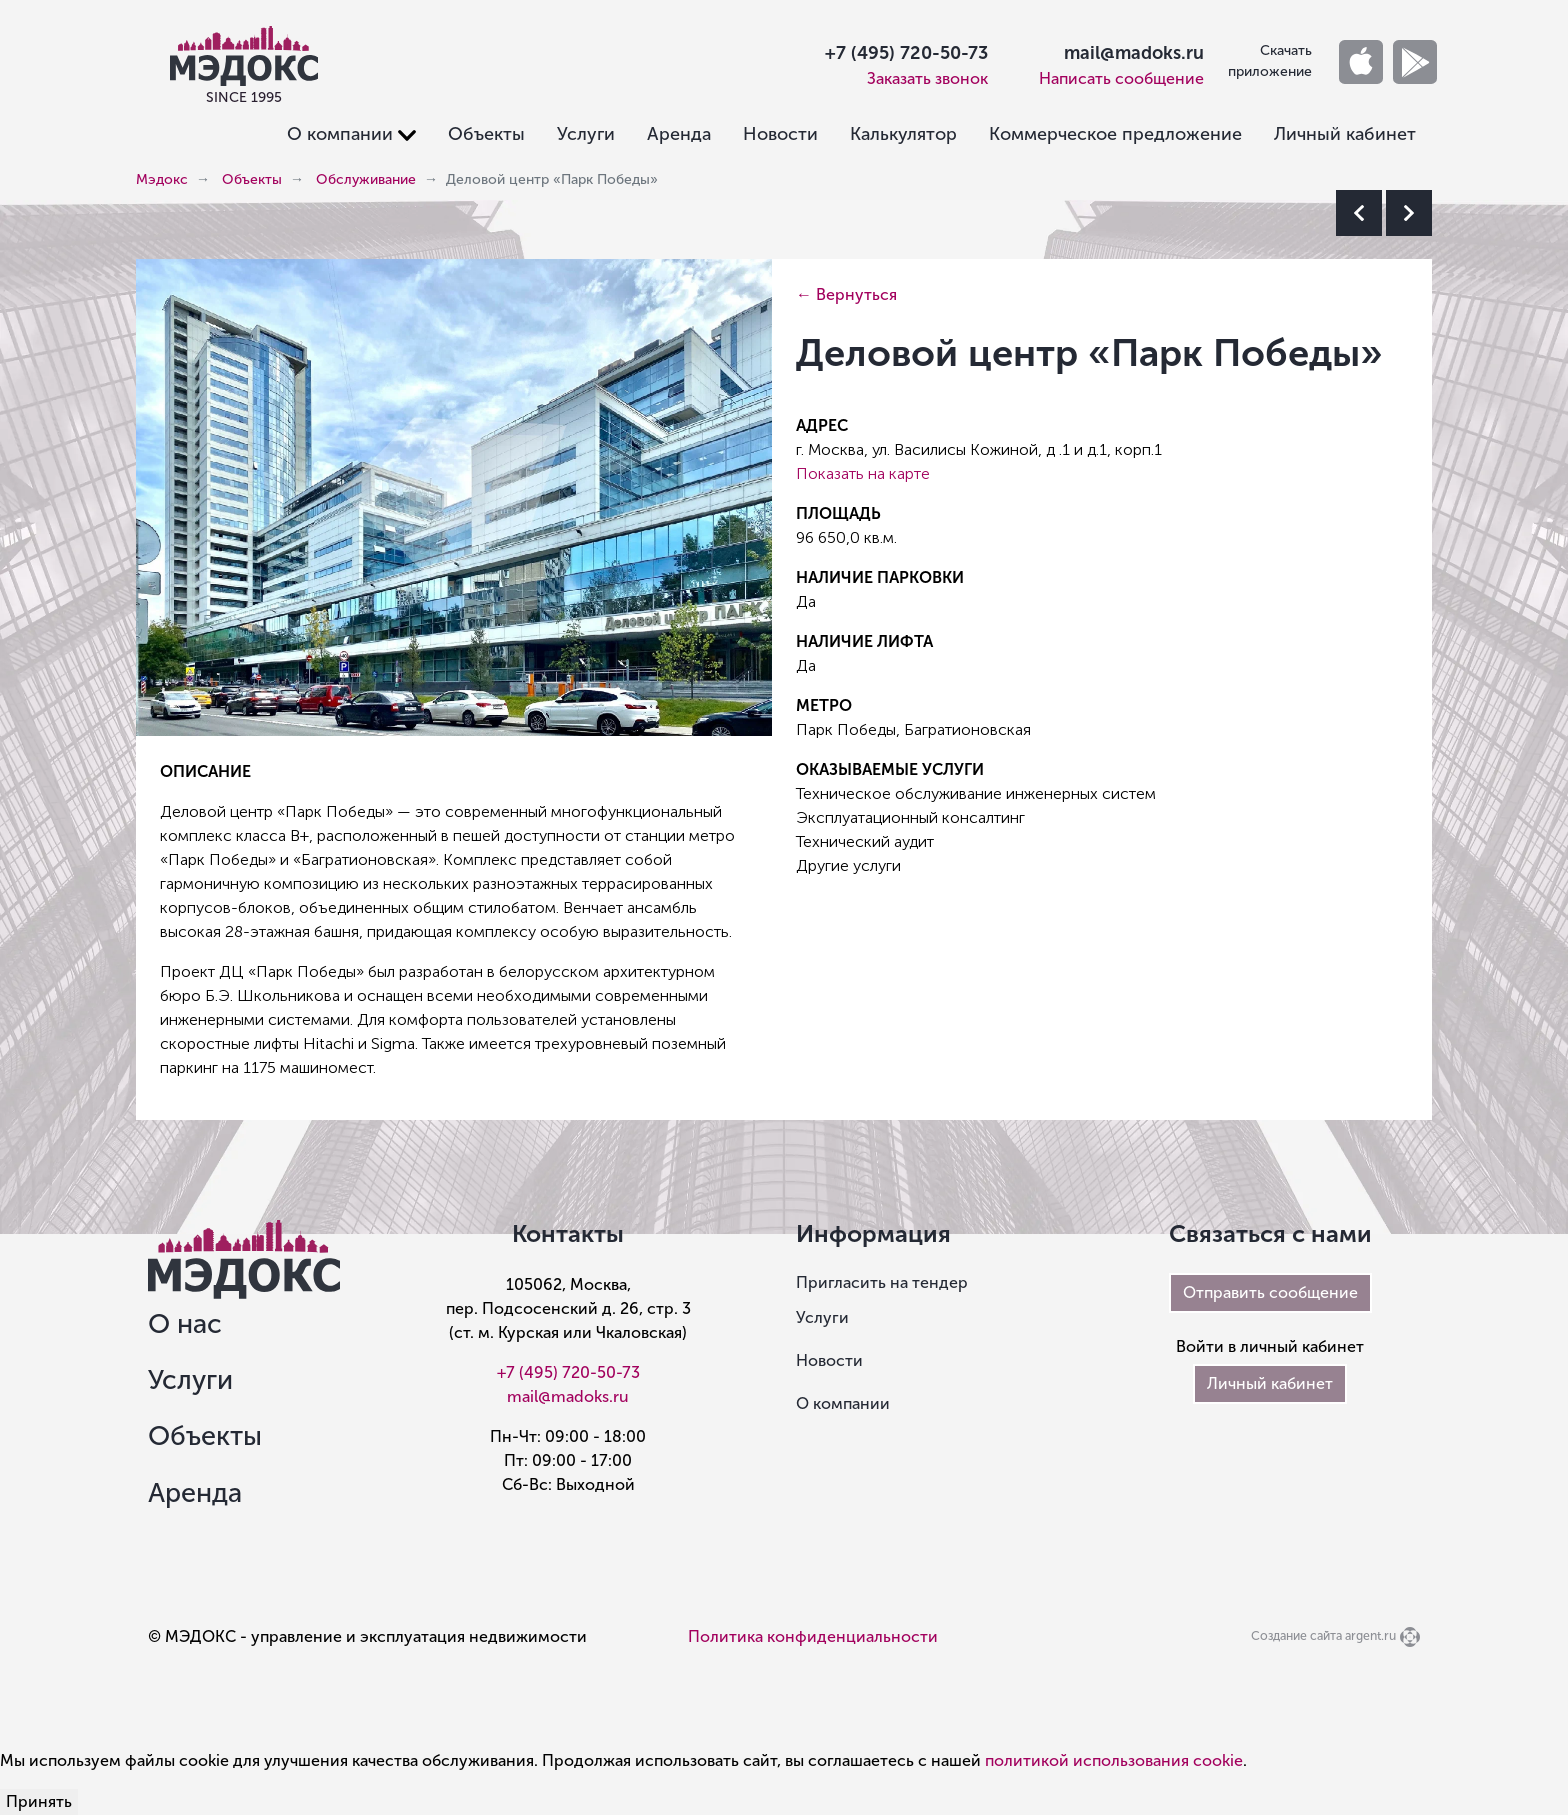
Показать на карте (863, 473)
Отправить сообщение (1270, 1292)
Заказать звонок (927, 78)
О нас (185, 1324)
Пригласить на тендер (882, 1282)
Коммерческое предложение (1115, 134)
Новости (780, 134)
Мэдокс (162, 179)
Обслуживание (366, 179)
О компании (843, 1403)
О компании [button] (340, 134)
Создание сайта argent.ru (1323, 1635)
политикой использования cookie (1114, 1760)
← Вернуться (846, 294)
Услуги (586, 134)
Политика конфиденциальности (813, 1636)
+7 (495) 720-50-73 (906, 53)
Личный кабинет (1345, 134)
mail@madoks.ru (1134, 53)
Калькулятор (903, 134)
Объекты (486, 134)
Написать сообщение (1121, 78)
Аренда (679, 134)
